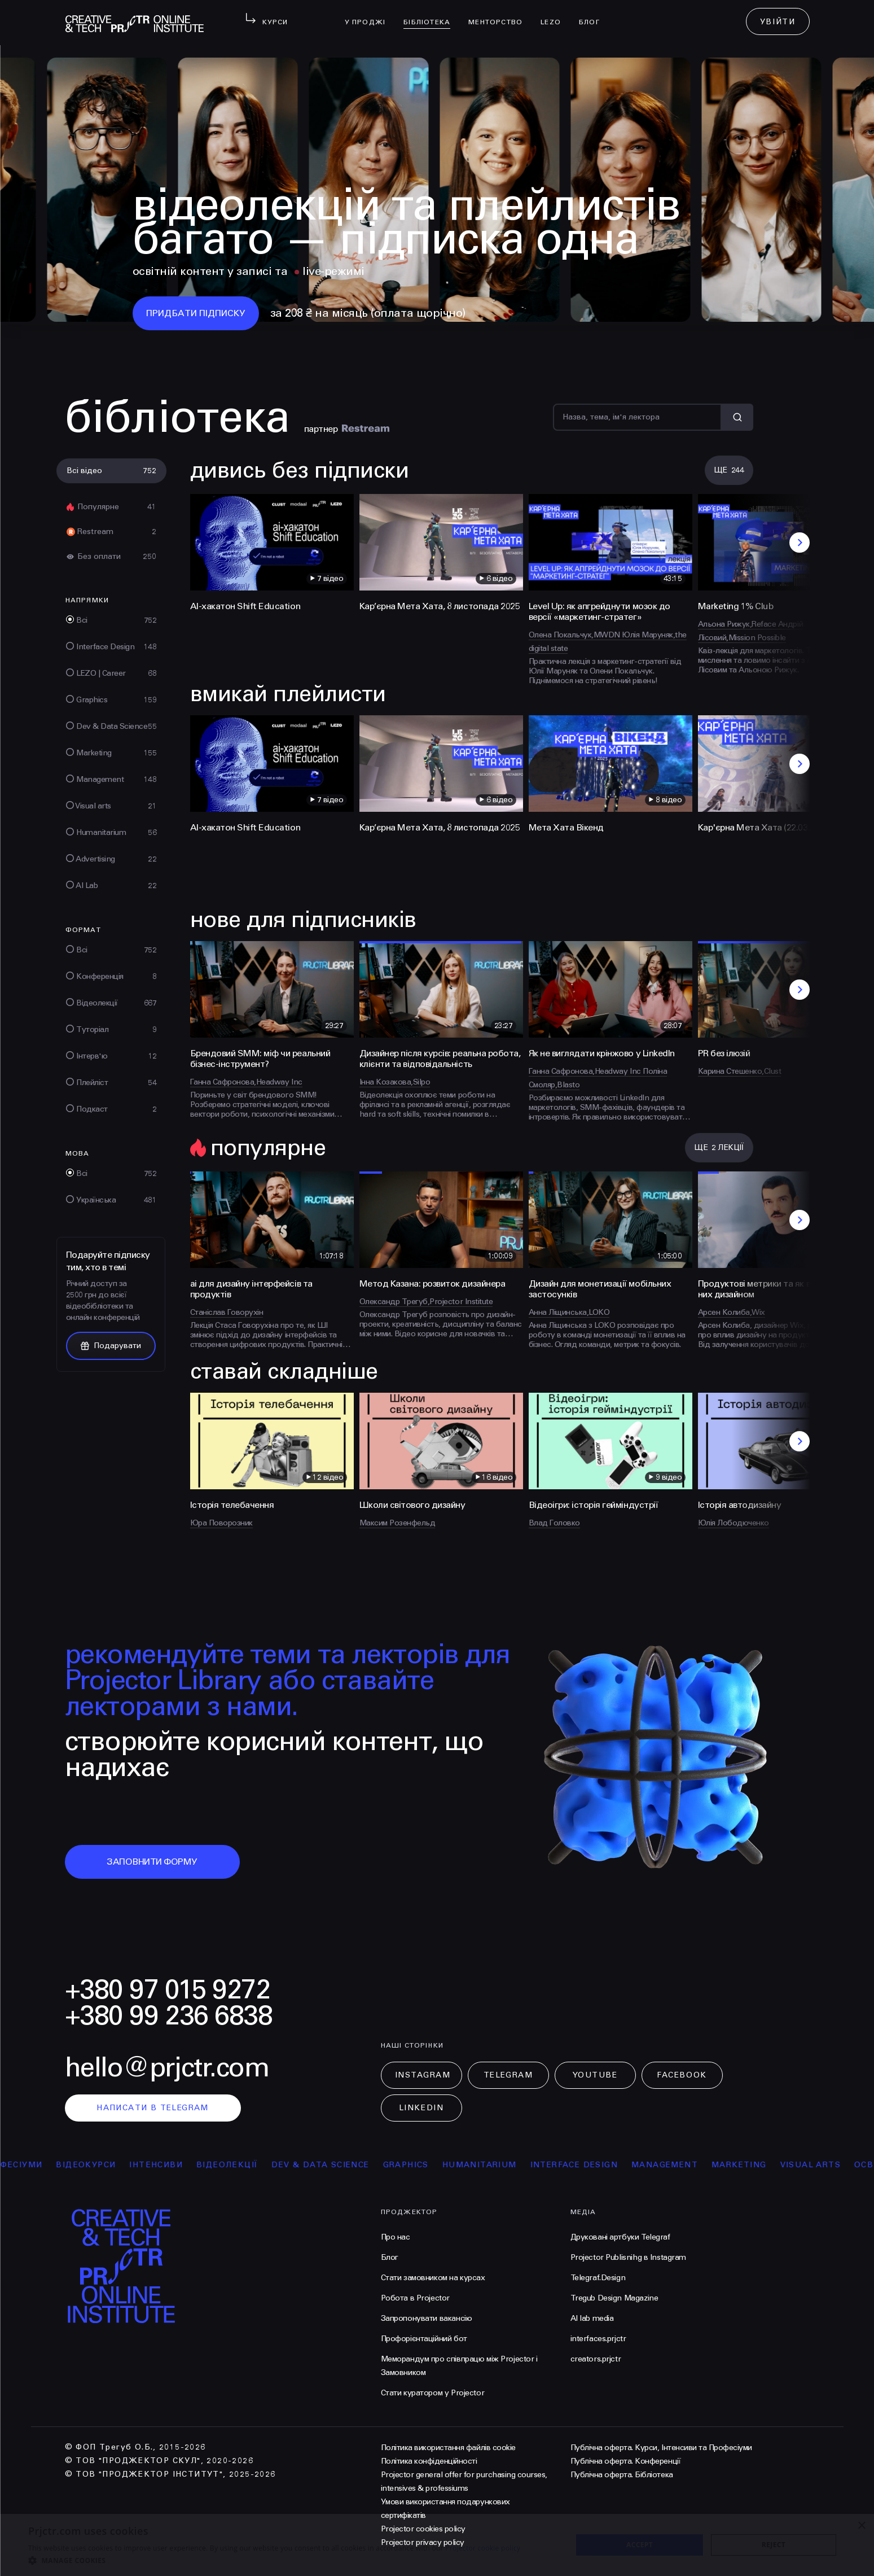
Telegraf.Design (598, 2277)
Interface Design (604, 2165)
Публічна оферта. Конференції (625, 2461)
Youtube (595, 2075)
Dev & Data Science (350, 2165)
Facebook (681, 2075)
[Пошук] (637, 417)
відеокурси (116, 2165)
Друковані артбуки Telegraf (620, 2237)
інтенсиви (186, 2165)
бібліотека (431, 14)
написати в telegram (152, 2108)
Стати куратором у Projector (433, 2393)
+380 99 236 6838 (169, 2016)
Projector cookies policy (423, 2529)
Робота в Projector (415, 2298)
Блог (594, 14)
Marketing (769, 2165)
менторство (500, 14)
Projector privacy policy (422, 2542)
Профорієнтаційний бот (424, 2338)
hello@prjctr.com (167, 2068)
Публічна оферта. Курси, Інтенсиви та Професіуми (661, 2447)
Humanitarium (509, 2165)
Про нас (395, 2237)
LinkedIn (421, 2108)
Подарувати (111, 1345)
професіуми (41, 2165)
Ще (729, 470)
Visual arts (840, 2165)
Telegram (508, 2075)
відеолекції (257, 2165)
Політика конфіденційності (429, 2461)
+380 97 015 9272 (167, 1990)
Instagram (423, 2075)
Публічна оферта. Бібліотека (621, 2474)
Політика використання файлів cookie (448, 2447)
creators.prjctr (595, 2359)
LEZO (555, 14)
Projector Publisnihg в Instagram (628, 2257)
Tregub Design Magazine (614, 2298)
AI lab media (592, 2318)
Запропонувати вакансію (426, 2318)
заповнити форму (152, 1861)
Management (694, 2165)
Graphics (436, 2165)
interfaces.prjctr (598, 2338)
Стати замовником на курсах (433, 2277)
